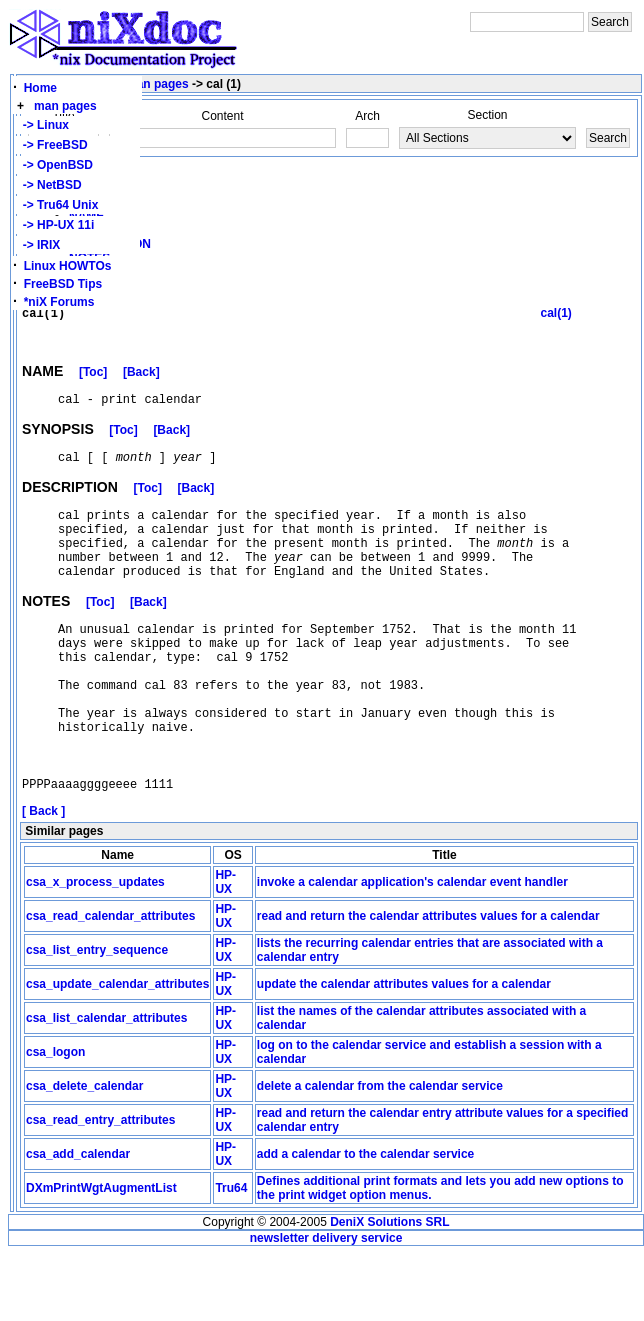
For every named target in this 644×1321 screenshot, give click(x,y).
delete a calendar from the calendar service (380, 1153)
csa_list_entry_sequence (97, 1017)
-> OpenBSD (54, 165)
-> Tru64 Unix (57, 205)
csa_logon (55, 1119)
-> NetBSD (49, 185)
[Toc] (93, 383)
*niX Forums (59, 302)
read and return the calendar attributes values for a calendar (428, 983)
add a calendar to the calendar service (365, 1221)
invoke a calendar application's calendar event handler (412, 949)
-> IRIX (38, 245)
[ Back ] (43, 878)
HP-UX (225, 949)
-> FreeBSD (52, 145)
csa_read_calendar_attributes (110, 983)
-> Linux (42, 125)
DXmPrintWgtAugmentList (101, 1255)
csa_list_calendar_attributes (106, 1085)
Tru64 (231, 1255)
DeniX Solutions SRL (389, 1289)
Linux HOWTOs (68, 266)
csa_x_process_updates (95, 949)
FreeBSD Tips (63, 284)
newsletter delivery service (326, 1305)
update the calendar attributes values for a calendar (404, 1051)
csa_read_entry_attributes (100, 1187)
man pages (65, 106)
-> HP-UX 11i (55, 225)
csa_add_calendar (78, 1221)
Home (40, 88)
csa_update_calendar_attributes (117, 1051)
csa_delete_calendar (84, 1153)
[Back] (141, 383)
